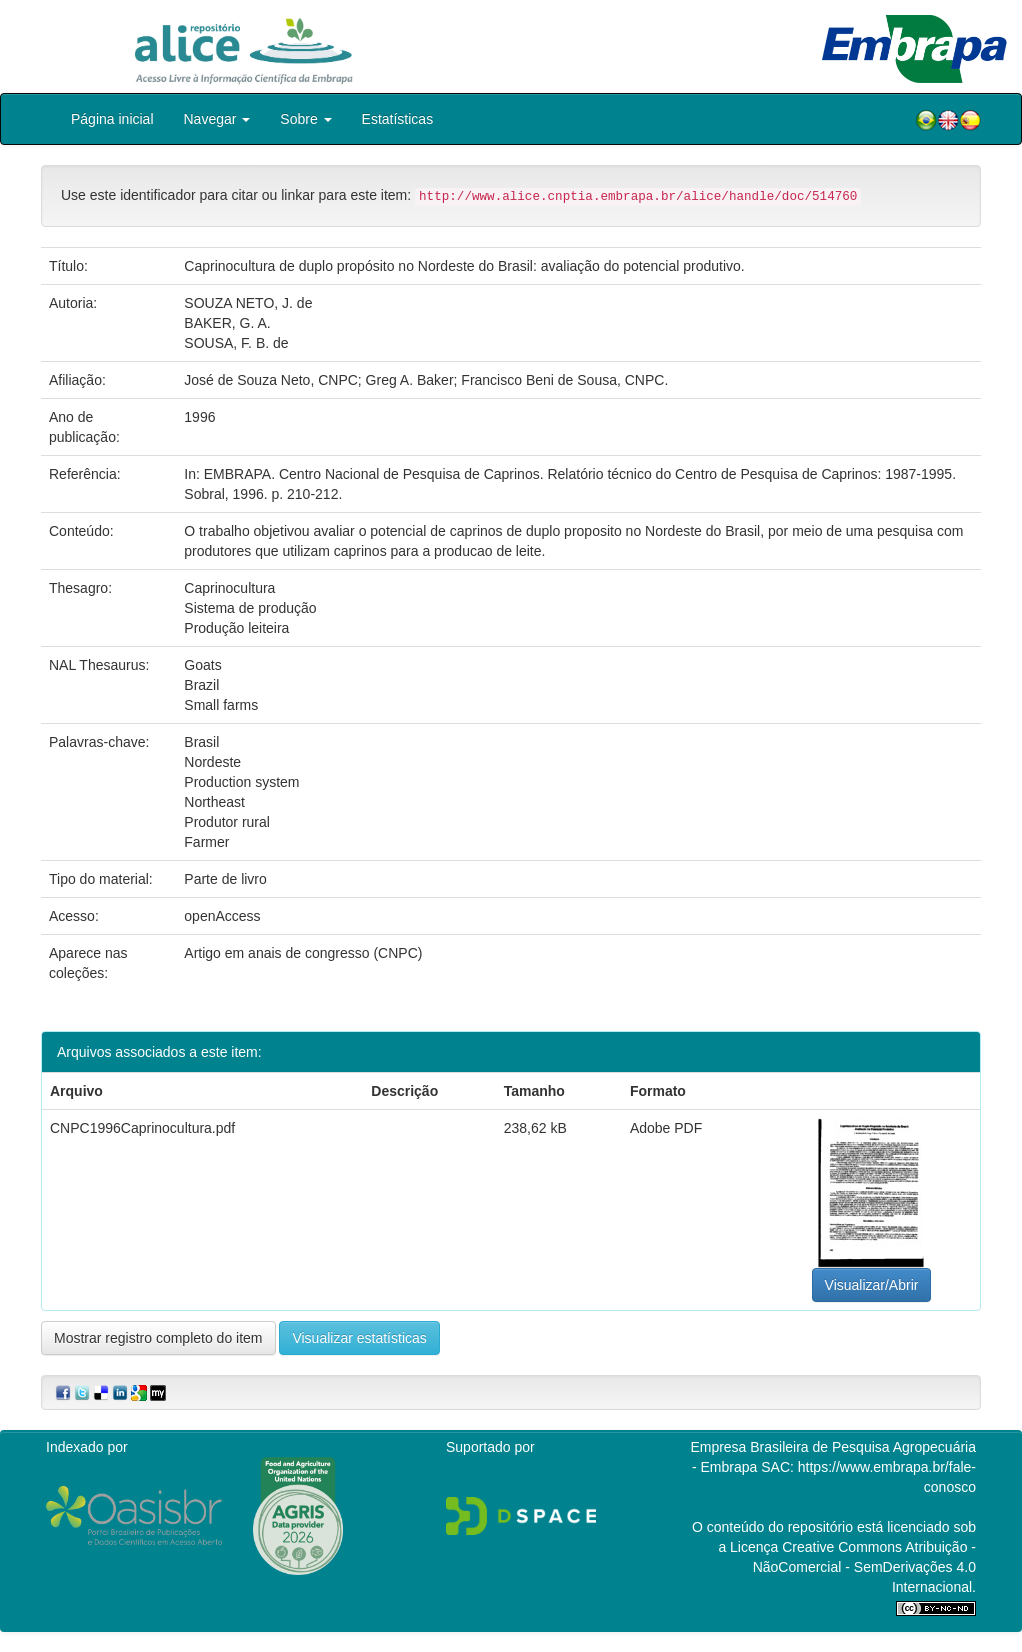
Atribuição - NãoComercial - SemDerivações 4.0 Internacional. (864, 1567)
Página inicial (112, 119)
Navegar (217, 119)
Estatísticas (398, 119)
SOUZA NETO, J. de (248, 303)
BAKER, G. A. (227, 323)
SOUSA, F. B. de (236, 343)
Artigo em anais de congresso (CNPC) (303, 953)
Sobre (305, 119)
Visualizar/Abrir (872, 1285)
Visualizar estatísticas (359, 1338)
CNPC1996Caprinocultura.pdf (142, 1128)
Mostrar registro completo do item (158, 1338)
